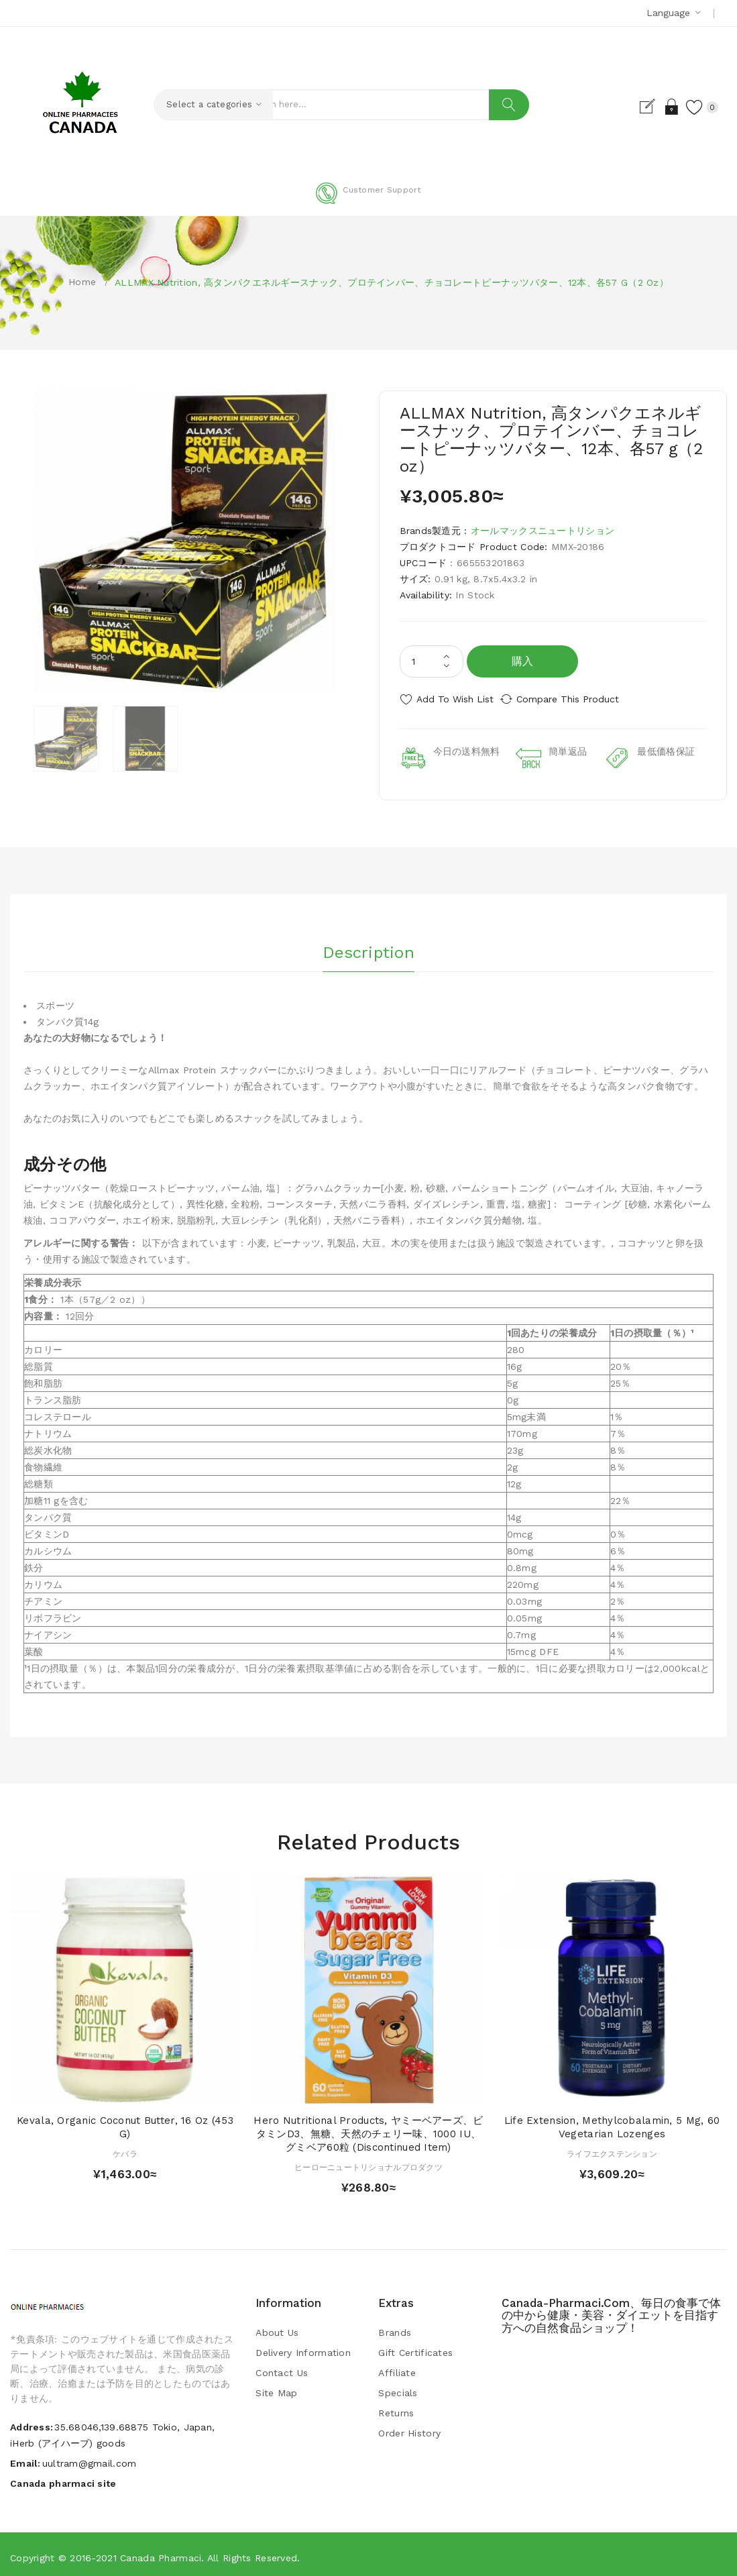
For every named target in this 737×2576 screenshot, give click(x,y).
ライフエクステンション (612, 2148)
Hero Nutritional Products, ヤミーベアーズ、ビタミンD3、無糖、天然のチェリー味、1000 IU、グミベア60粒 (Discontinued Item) (368, 2128)
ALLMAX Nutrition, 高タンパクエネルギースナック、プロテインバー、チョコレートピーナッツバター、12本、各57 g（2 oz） (392, 282)
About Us (277, 2327)
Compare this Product (580, 699)
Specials (397, 2387)
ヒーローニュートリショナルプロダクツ (368, 2162)
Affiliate (397, 2367)
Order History (409, 2427)
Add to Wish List (455, 699)
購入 (523, 661)
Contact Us (282, 2367)
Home (82, 281)
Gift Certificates (415, 2347)
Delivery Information (303, 2347)
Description (368, 943)
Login (659, 107)
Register (635, 107)
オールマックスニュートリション (542, 530)
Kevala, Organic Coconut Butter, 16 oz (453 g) (125, 2122)
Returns (396, 2407)
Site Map (276, 2387)
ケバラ (125, 2148)
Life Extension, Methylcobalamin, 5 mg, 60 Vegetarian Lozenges (612, 2122)
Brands (394, 2327)
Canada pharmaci (160, 2552)
